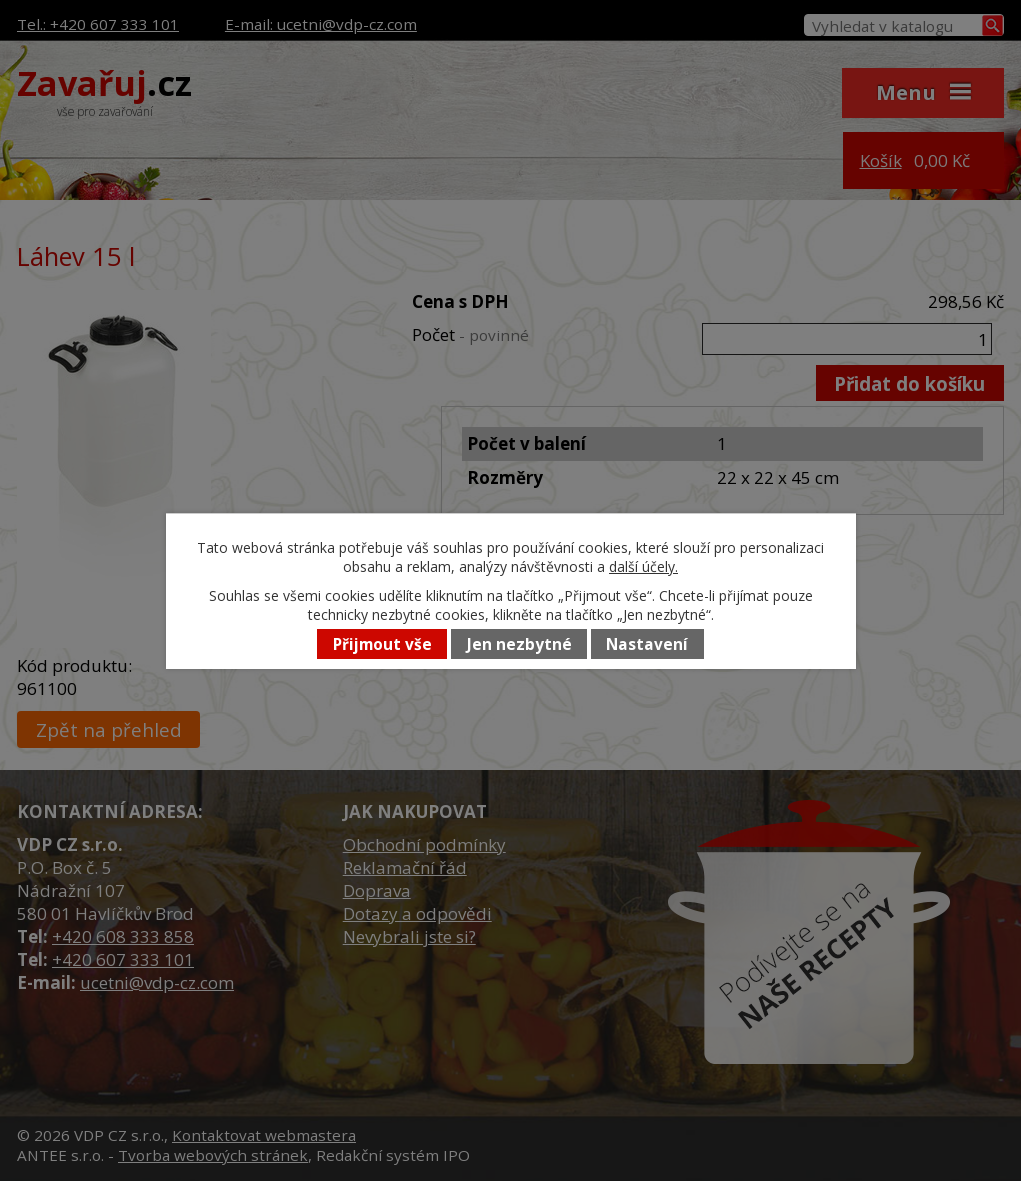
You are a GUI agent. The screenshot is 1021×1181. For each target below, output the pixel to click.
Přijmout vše (382, 644)
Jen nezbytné (519, 644)
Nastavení (647, 644)
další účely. (643, 566)
